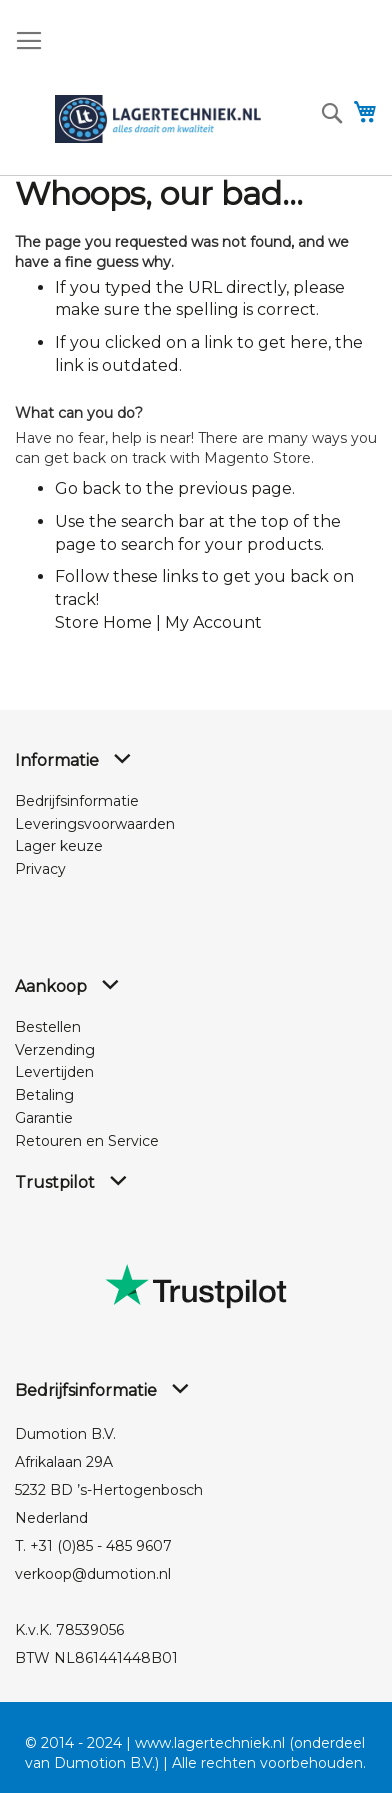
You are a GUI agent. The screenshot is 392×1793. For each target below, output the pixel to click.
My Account (213, 622)
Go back (88, 488)
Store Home (103, 622)
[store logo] (158, 119)
